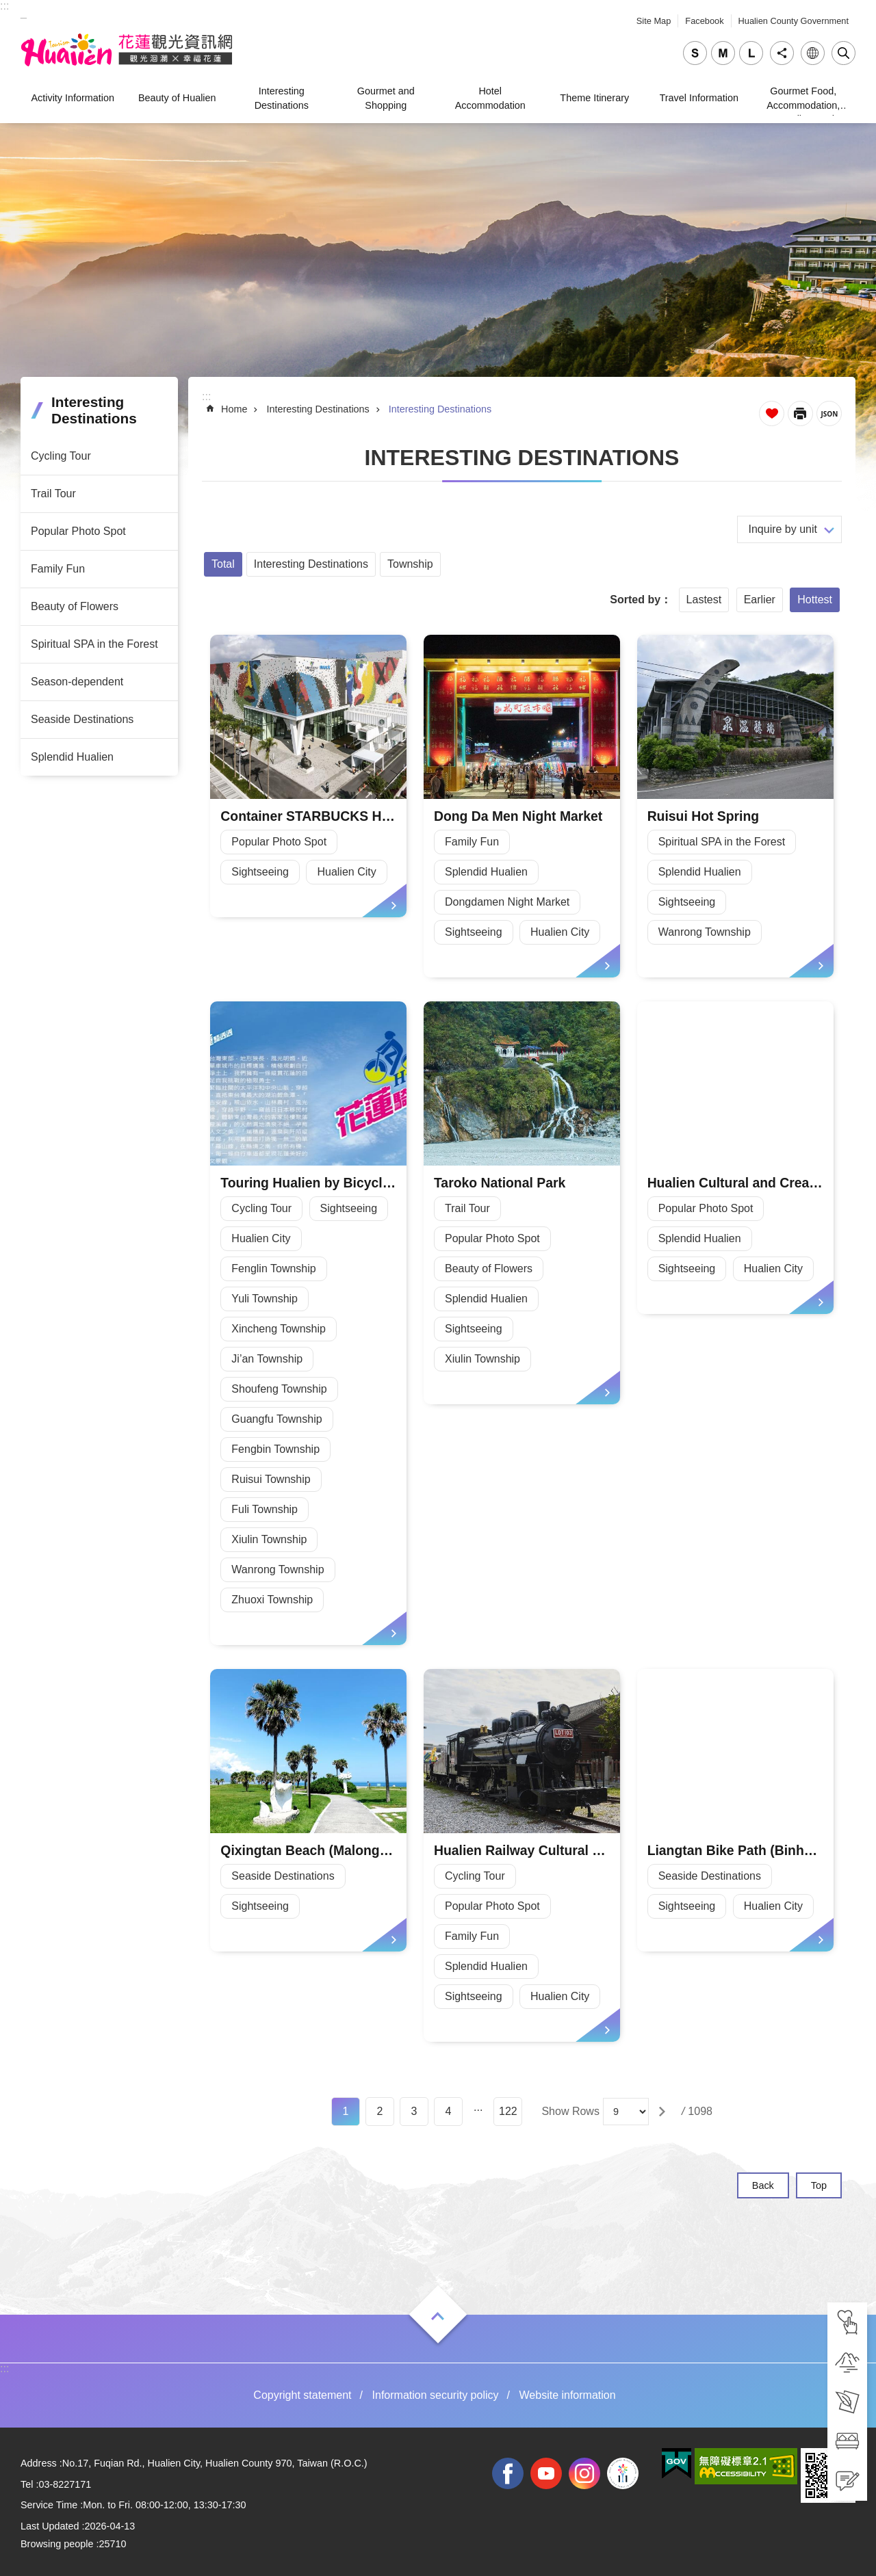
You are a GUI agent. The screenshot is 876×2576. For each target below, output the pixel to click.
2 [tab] (380, 2111)
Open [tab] (438, 2316)
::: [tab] (4, 6)
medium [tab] (723, 53)
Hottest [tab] (814, 599)
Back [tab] (763, 2185)
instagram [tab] (584, 2473)
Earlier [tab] (759, 599)
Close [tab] (843, 53)
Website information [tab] (567, 2395)
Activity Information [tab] (72, 97)
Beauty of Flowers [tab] (74, 606)
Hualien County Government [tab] (793, 21)
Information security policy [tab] (435, 2395)
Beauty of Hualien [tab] (177, 97)
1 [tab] (346, 2111)
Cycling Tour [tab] (61, 456)
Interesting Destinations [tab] (282, 98)
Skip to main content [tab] (7, 7)
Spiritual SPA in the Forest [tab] (94, 644)
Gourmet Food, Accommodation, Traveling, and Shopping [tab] (803, 100)
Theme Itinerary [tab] (594, 97)
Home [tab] (234, 409)
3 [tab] (414, 2111)
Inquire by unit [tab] (782, 529)
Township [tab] (410, 564)
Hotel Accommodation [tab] (490, 98)
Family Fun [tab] (58, 569)
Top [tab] (819, 2185)
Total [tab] (223, 564)
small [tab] (695, 53)
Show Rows (570, 2111)
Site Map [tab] (653, 21)
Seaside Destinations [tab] (82, 719)
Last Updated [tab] (50, 2526)
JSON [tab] (829, 413)
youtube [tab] (546, 2473)
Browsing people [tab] (57, 2543)
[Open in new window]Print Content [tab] (800, 413)
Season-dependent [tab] (77, 681)
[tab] (847, 2322)
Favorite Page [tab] (771, 413)
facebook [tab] (508, 2473)
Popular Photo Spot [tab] (78, 531)
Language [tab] (813, 53)
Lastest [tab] (704, 599)
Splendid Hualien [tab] (72, 757)
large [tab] (751, 53)
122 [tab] (508, 2111)
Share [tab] (782, 53)
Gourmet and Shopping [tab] (386, 98)
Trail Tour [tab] (53, 493)
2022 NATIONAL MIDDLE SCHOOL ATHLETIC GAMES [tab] (623, 2473)
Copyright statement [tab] (302, 2395)
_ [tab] (24, 12)
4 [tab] (449, 2111)
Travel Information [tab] (699, 97)
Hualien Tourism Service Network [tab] (127, 50)
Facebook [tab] (704, 21)
